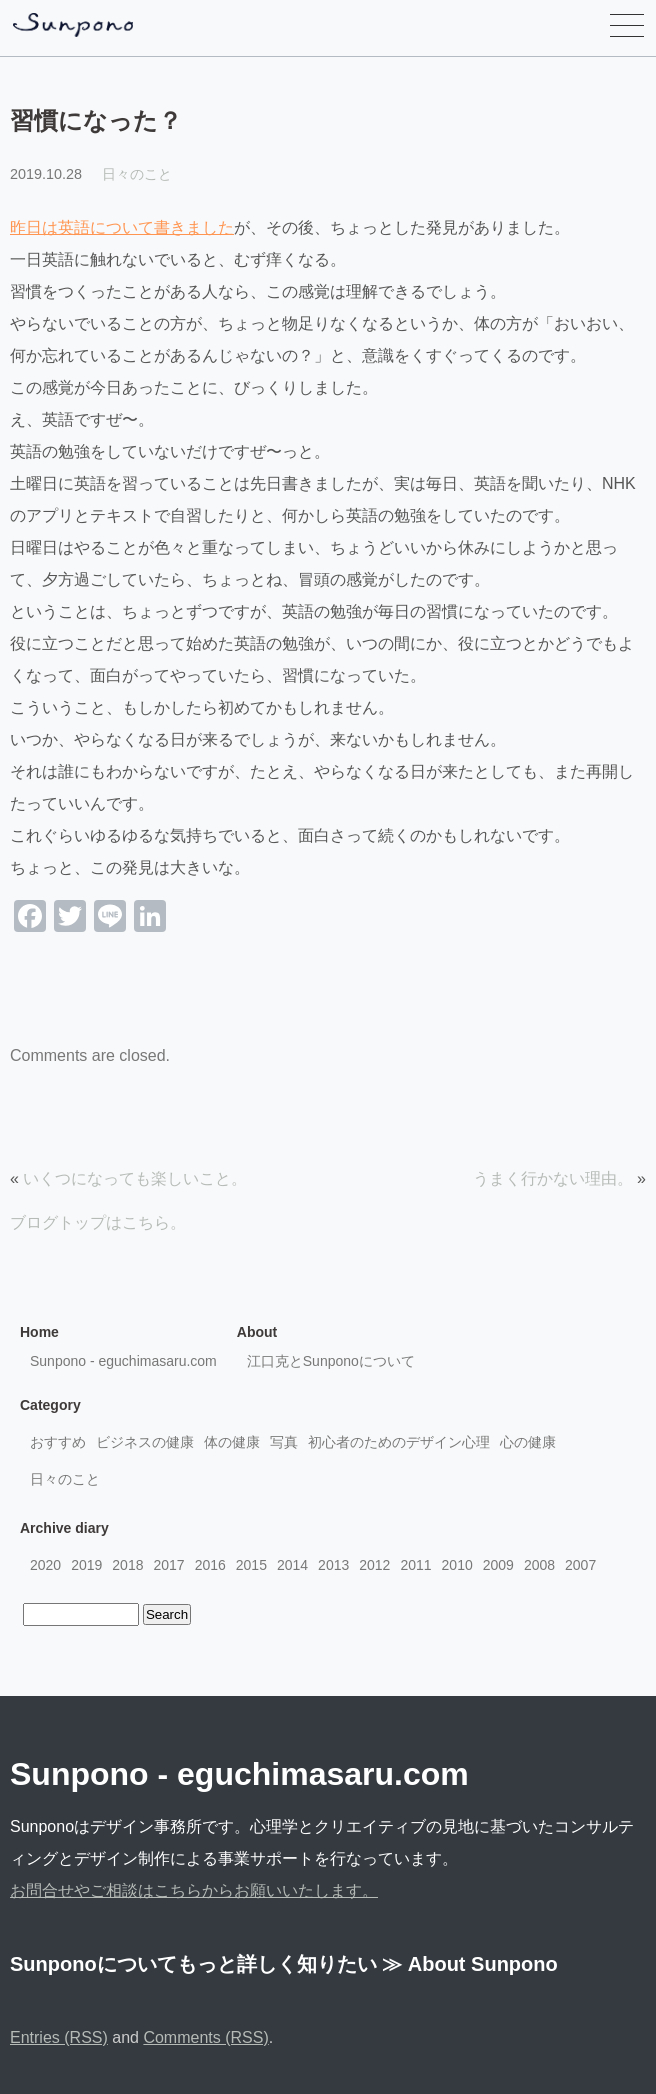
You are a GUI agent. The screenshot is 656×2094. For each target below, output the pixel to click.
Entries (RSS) (59, 2037)
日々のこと (137, 174)
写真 (284, 1442)
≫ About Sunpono (470, 1964)
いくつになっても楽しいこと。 (135, 1178)
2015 (251, 1565)
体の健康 (232, 1442)
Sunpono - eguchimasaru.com (123, 1361)
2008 (539, 1565)
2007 (580, 1565)
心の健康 (528, 1442)
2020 (45, 1565)
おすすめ (58, 1442)
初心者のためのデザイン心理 (399, 1442)
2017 (168, 1565)
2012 (374, 1565)
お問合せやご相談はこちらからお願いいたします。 (194, 1890)
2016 (210, 1565)
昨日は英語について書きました (122, 227)
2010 (457, 1565)
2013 (333, 1565)
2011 (415, 1565)
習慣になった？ (96, 120)
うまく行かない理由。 (553, 1178)
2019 (86, 1565)
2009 (498, 1565)
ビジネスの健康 (145, 1442)
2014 (292, 1565)
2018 (127, 1565)
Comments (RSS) (205, 2037)
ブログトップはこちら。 (98, 1222)
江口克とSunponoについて (331, 1361)
